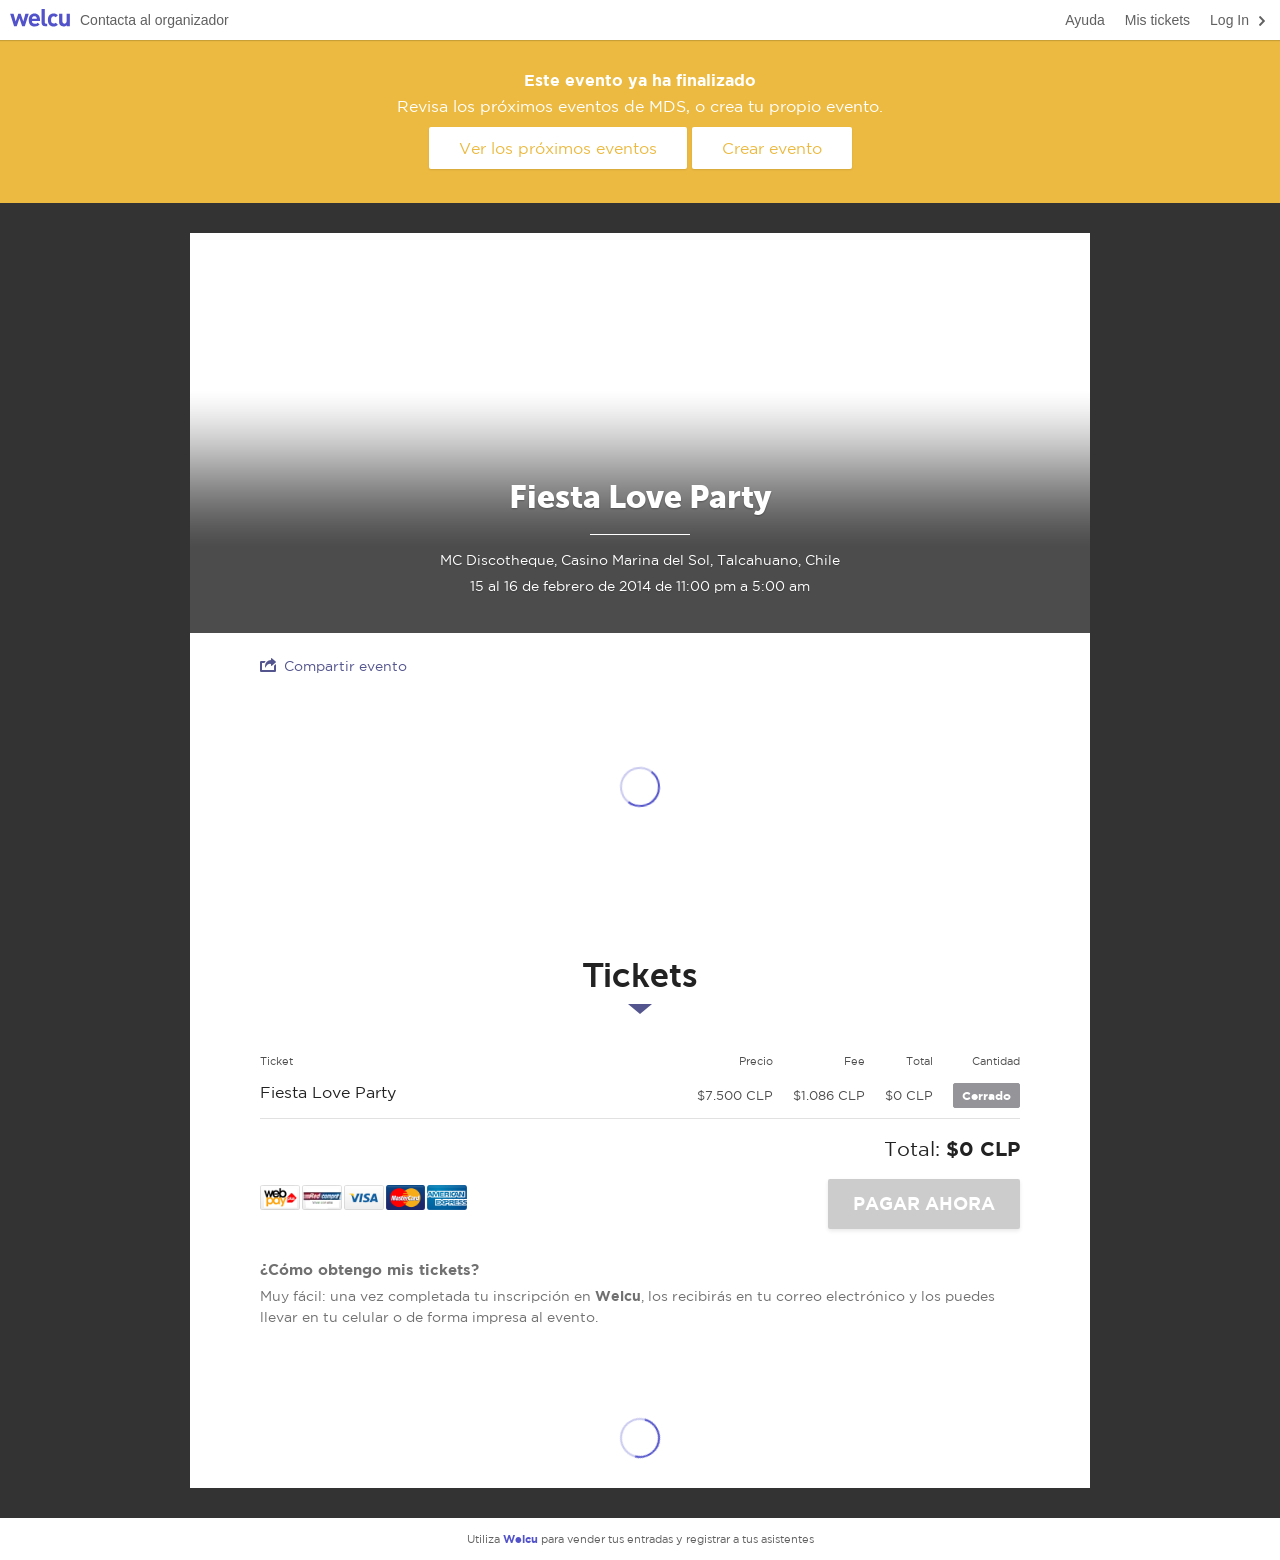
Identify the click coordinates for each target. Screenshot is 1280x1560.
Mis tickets (1157, 20)
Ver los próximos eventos (558, 148)
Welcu (40, 20)
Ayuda (1084, 20)
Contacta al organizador (154, 20)
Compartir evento (333, 665)
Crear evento (772, 148)
